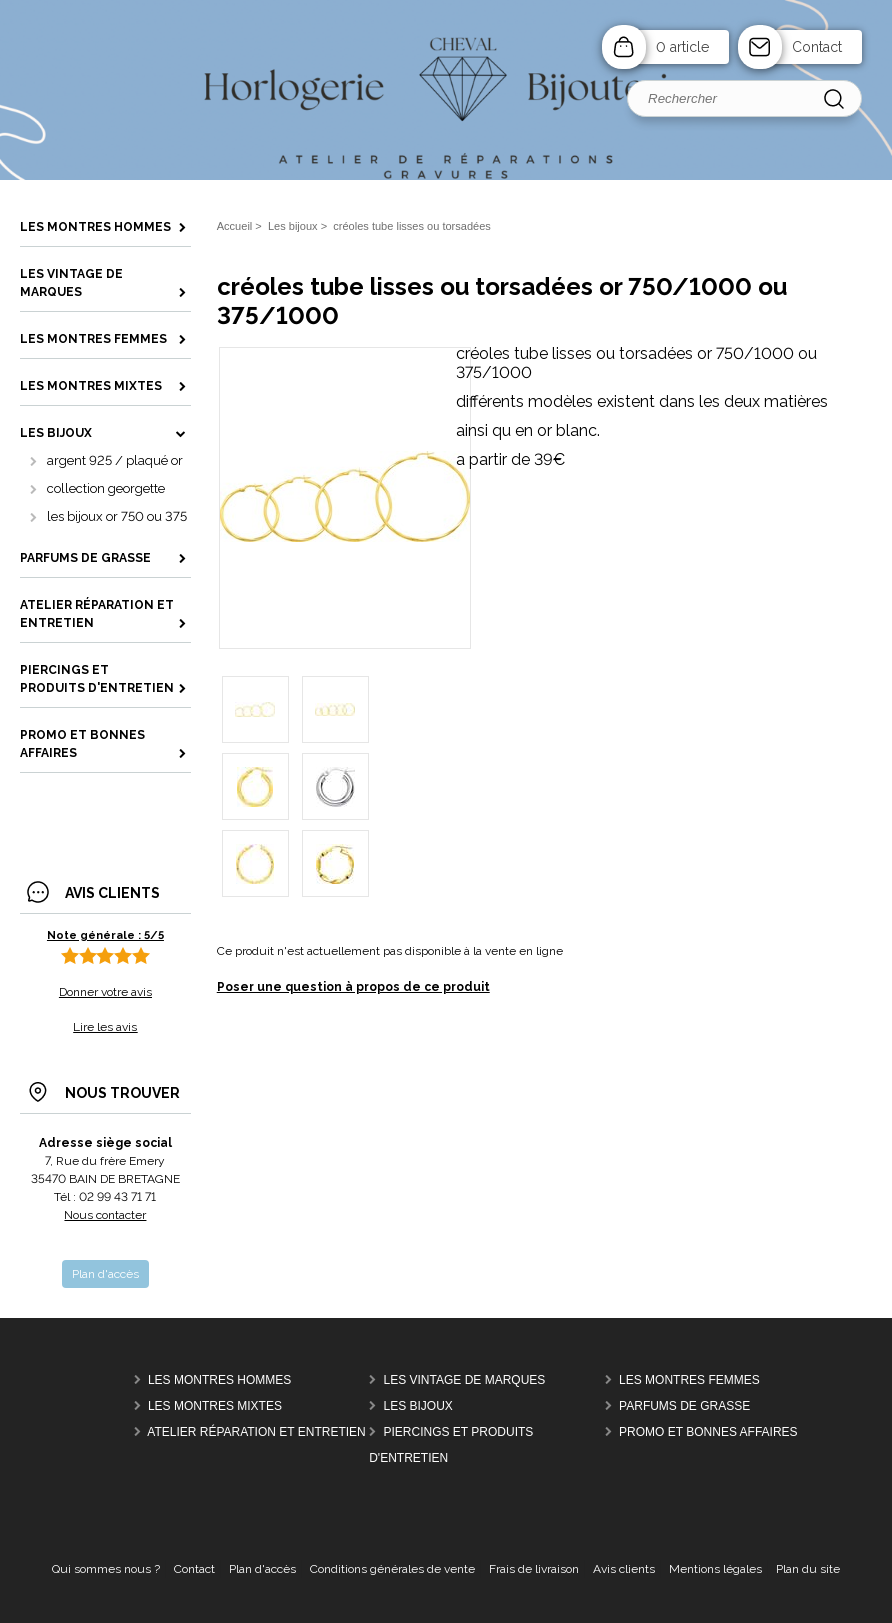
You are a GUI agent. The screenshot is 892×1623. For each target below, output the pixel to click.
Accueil (235, 226)
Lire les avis (105, 1027)
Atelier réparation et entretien (256, 1432)
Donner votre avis (105, 992)
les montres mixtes (215, 1406)
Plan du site (808, 1569)
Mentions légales (715, 1569)
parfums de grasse (684, 1406)
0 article (682, 47)
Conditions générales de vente (392, 1569)
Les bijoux (418, 1406)
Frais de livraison (534, 1569)
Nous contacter (105, 1215)
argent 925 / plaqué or (115, 460)
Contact (817, 47)
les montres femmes (689, 1380)
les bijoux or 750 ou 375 (117, 516)
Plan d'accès (262, 1569)
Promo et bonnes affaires (708, 1432)
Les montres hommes (219, 1380)
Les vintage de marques (465, 1380)
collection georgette (106, 488)
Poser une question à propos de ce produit (353, 987)
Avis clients (624, 1569)
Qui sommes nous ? (106, 1569)
